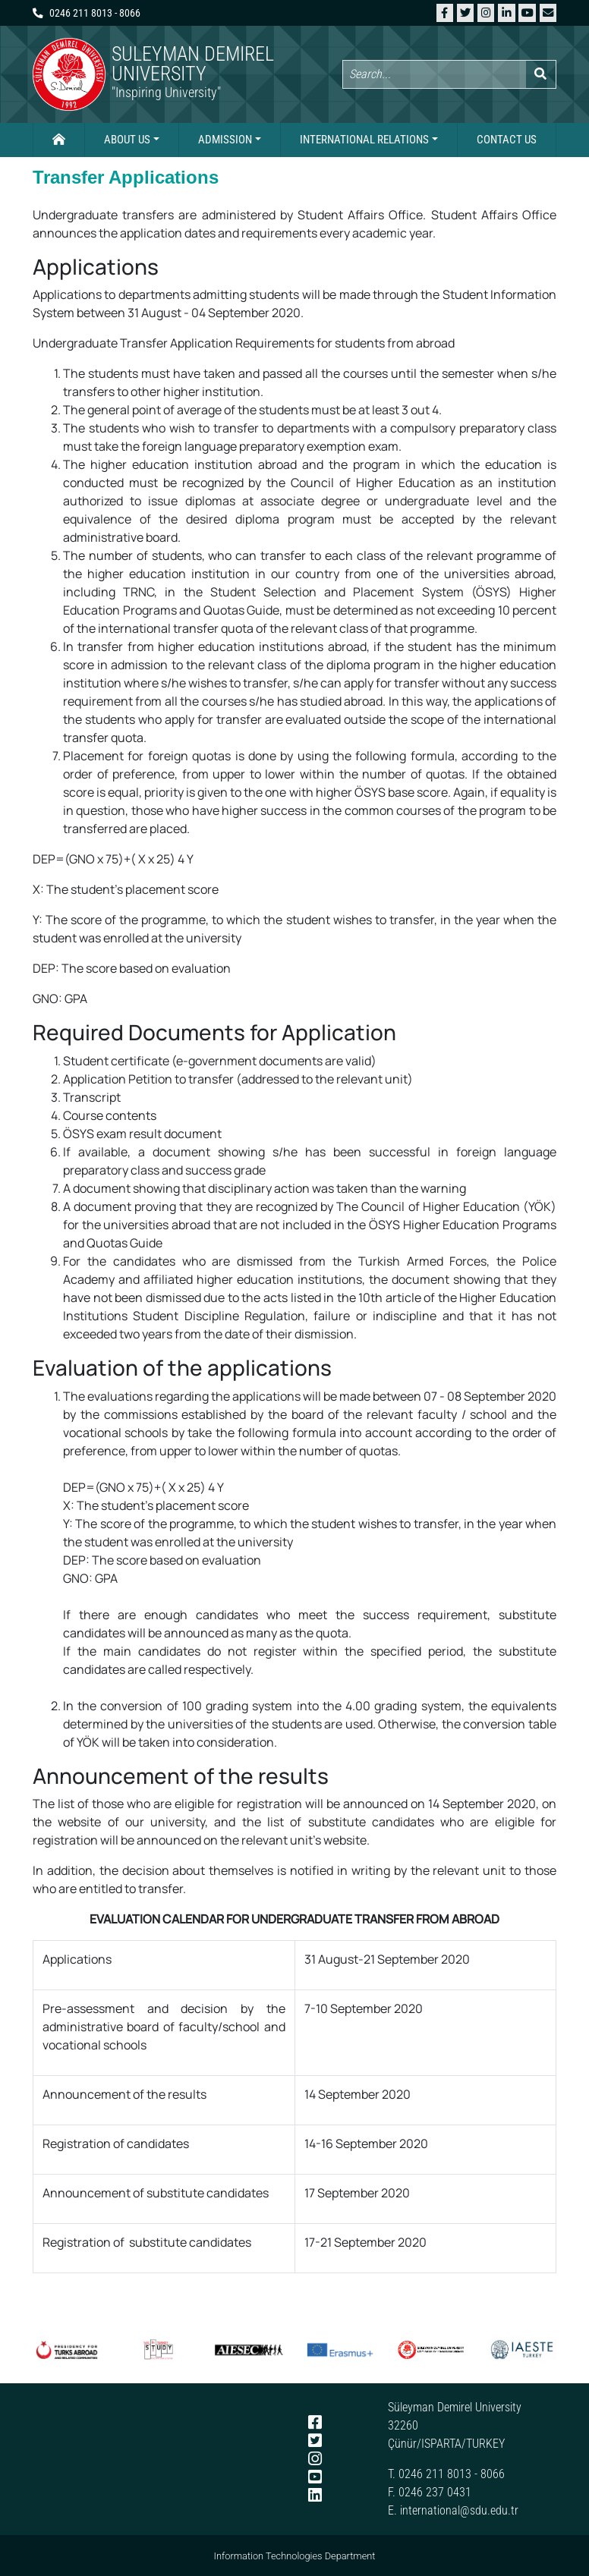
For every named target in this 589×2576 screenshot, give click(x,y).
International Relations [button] (364, 139)
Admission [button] (225, 139)
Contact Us (507, 139)
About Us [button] (127, 139)
